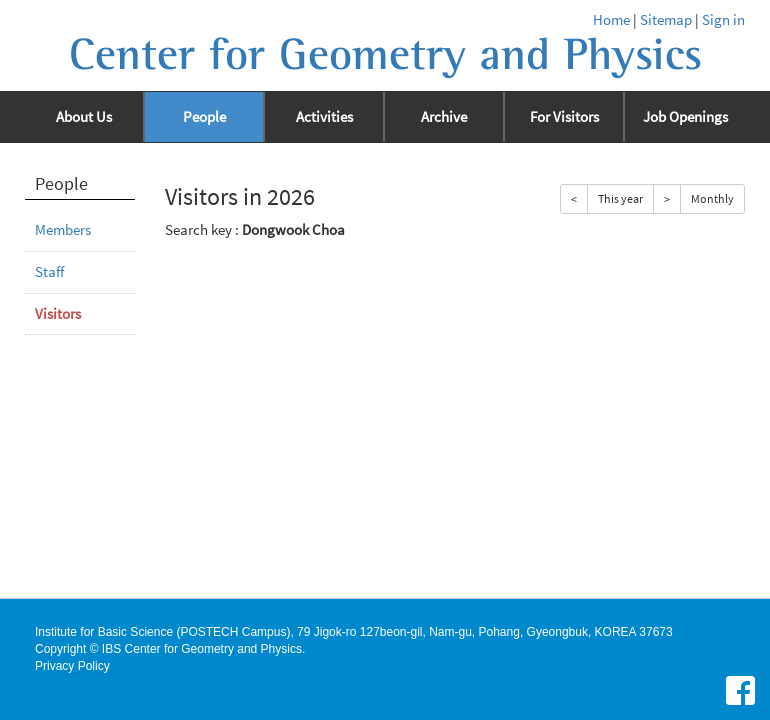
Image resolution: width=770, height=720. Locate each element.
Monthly (712, 198)
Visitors (58, 314)
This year (620, 198)
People (204, 117)
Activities (324, 117)
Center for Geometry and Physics (385, 55)
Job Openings (685, 117)
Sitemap (666, 20)
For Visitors (564, 117)
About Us (84, 117)
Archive (444, 117)
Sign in (723, 20)
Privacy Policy (72, 666)
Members (63, 230)
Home (611, 20)
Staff (49, 272)
